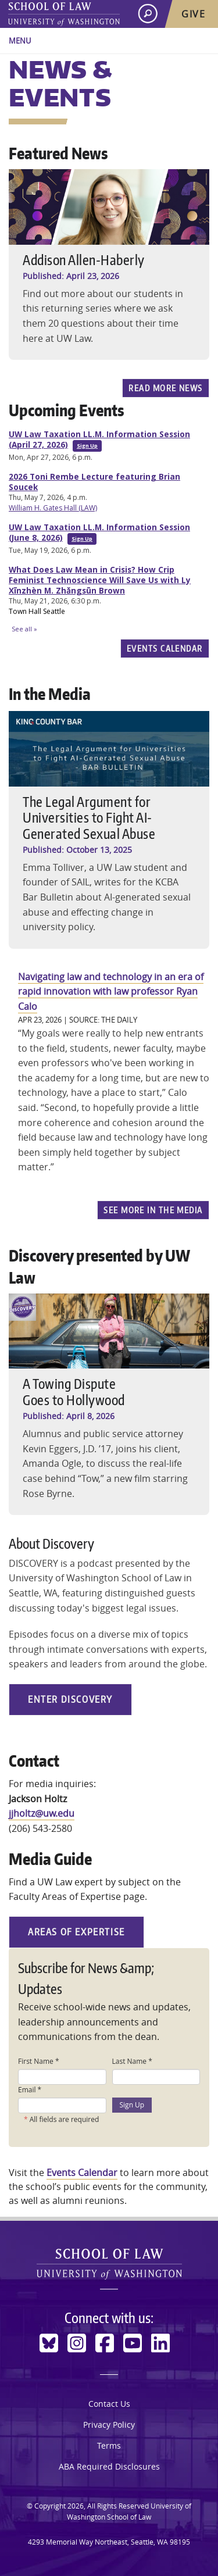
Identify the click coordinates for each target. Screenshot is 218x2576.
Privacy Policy (109, 2424)
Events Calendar (165, 648)
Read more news (165, 388)
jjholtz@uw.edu (41, 1813)
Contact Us (109, 2403)
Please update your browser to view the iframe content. (109, 530)
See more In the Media (152, 1210)
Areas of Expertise (76, 1932)
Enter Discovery (70, 1699)
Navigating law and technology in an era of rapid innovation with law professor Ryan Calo (110, 991)
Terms (109, 2445)
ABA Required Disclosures (109, 2466)
